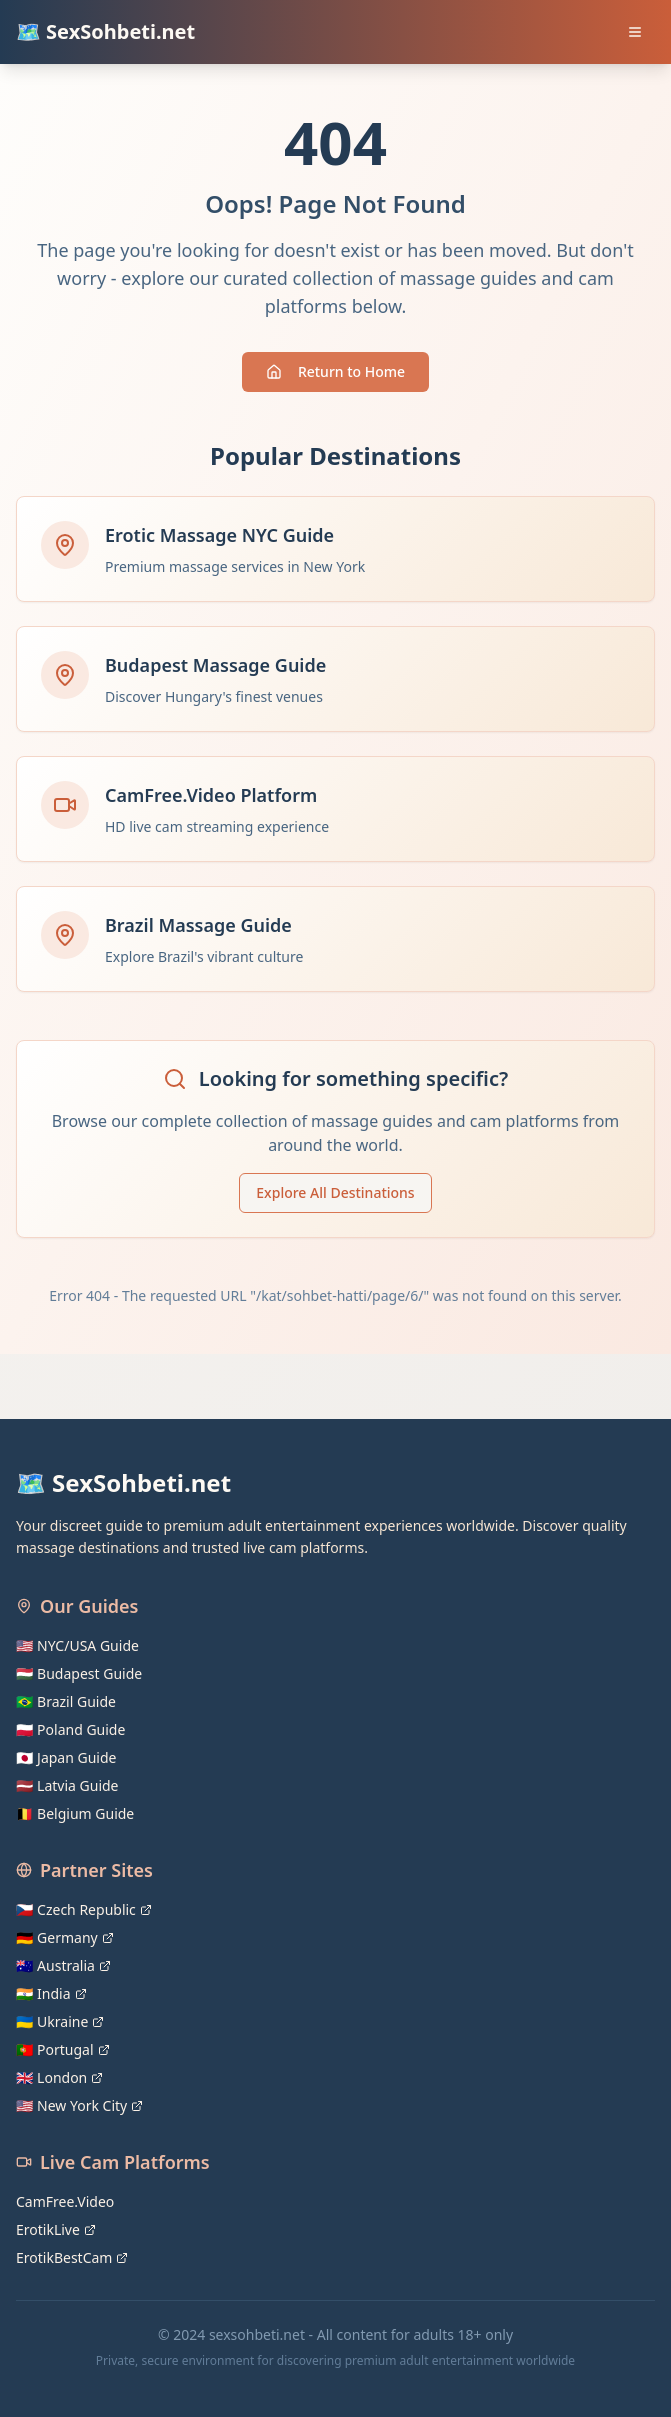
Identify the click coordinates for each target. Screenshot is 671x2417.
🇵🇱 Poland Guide (70, 1729)
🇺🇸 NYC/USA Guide (77, 1645)
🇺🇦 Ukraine (60, 2021)
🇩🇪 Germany (65, 1937)
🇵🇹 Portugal (63, 2049)
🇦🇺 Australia (63, 1965)
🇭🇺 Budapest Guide (79, 1673)
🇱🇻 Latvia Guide (67, 1785)
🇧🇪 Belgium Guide (75, 1813)
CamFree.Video (65, 2201)
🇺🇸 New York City (79, 2105)
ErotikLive (56, 2229)
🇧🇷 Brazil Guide (66, 1701)
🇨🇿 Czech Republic (84, 1909)
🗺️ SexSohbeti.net (105, 31)
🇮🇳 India (51, 1993)
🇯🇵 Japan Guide (66, 1757)
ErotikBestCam (72, 2257)
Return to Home (335, 371)
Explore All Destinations (335, 1192)
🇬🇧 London (59, 2077)
